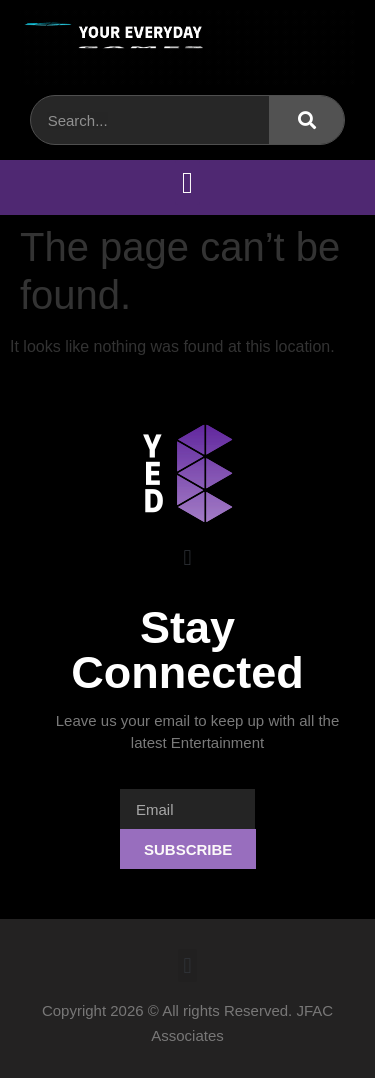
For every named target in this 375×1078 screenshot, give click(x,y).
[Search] (306, 120)
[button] (188, 182)
